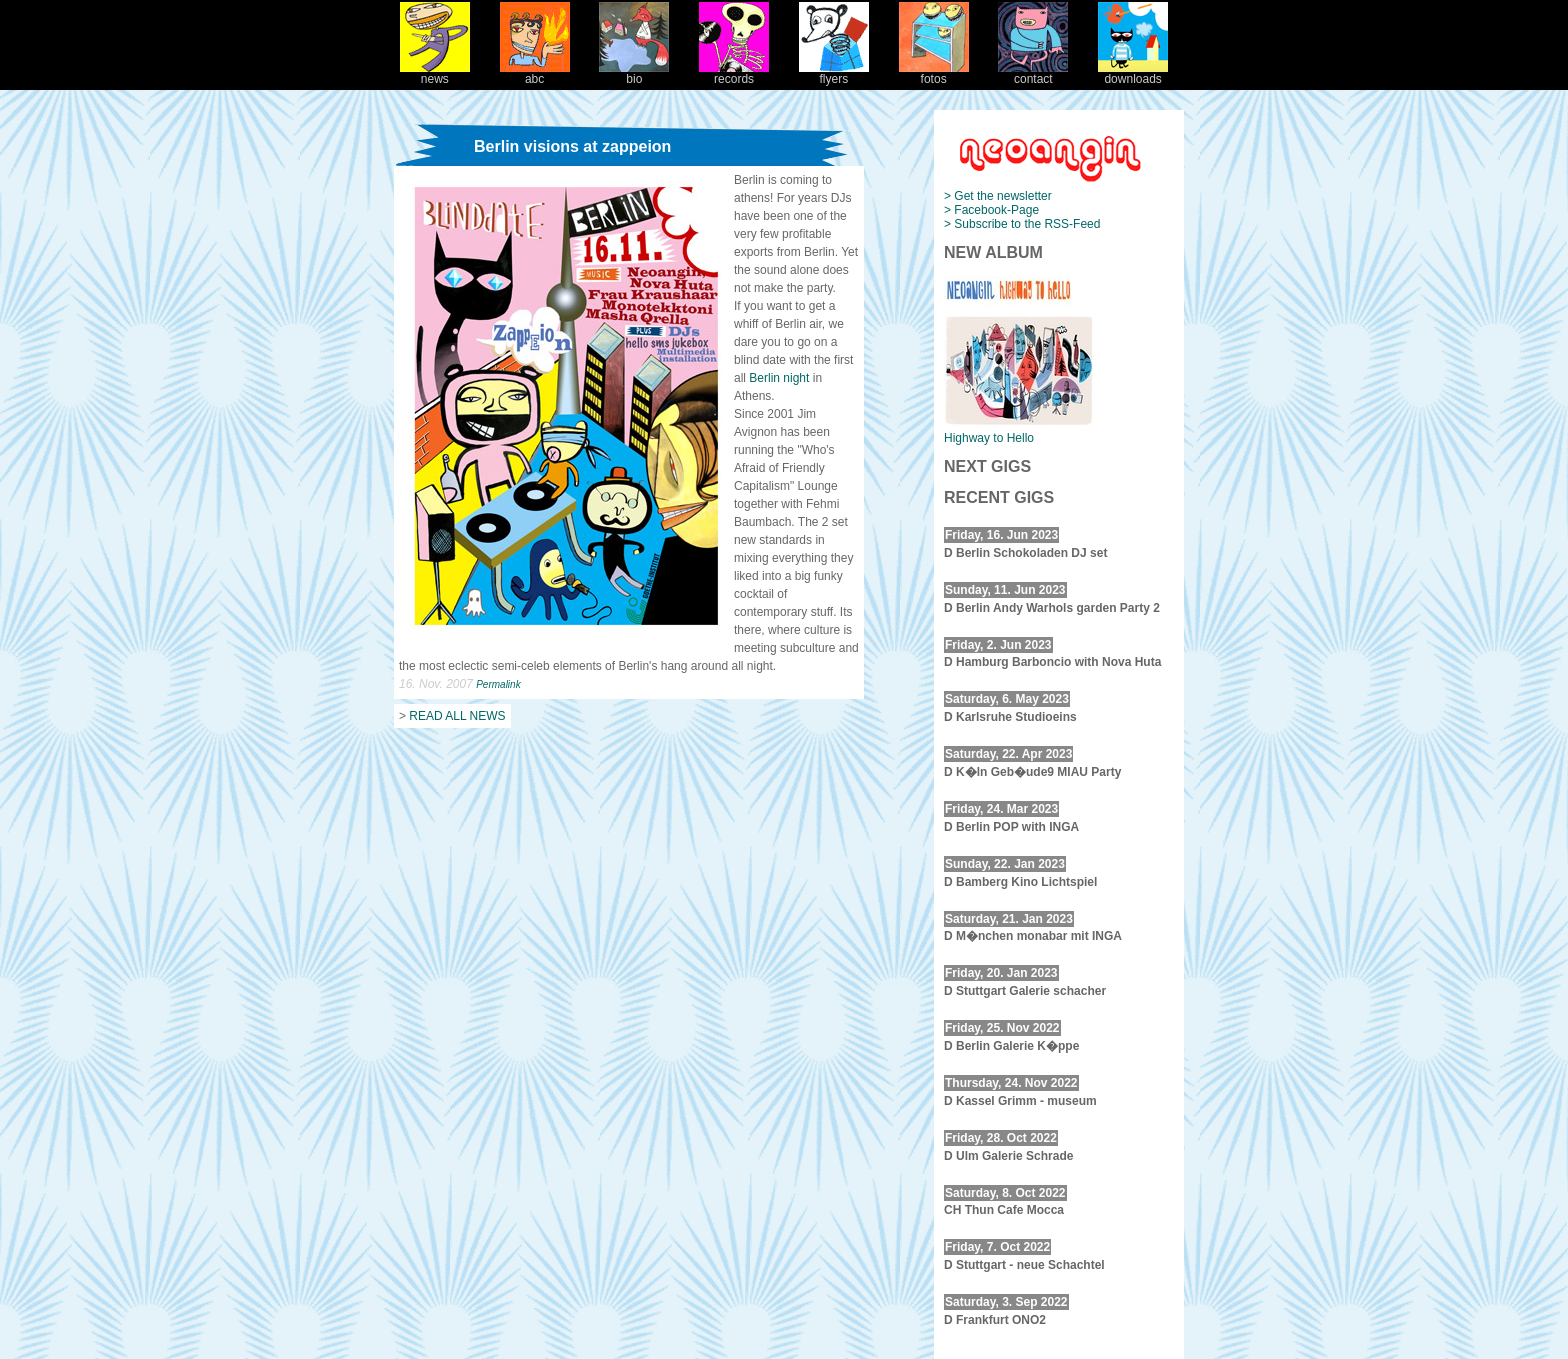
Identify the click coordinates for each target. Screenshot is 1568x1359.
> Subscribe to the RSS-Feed (1022, 224)
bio (634, 73)
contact (1033, 73)
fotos (934, 73)
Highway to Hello (989, 438)
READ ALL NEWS (457, 716)
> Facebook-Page (991, 210)
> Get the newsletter (998, 196)
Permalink (498, 684)
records (734, 73)
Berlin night (780, 378)
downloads (1133, 73)
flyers (834, 73)
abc (535, 73)
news (435, 73)
